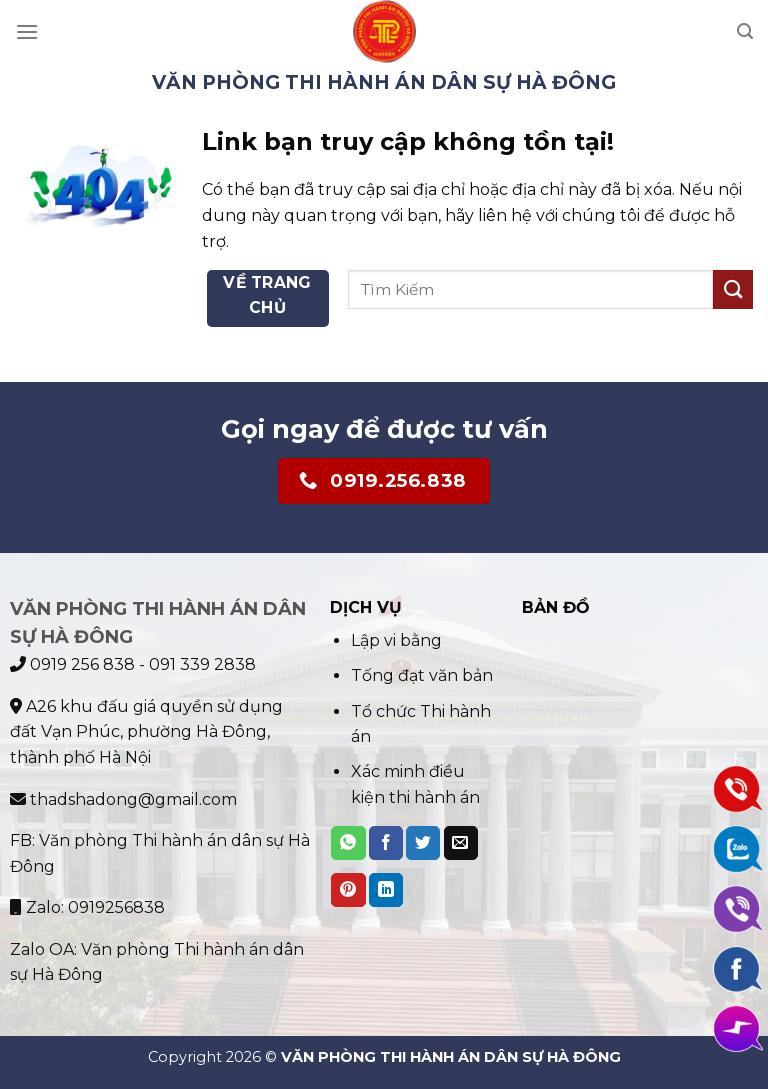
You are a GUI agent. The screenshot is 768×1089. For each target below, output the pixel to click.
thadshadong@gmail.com (123, 799)
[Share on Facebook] (386, 843)
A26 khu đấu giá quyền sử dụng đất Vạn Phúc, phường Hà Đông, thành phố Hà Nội (146, 732)
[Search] (745, 31)
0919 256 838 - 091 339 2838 (133, 664)
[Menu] (27, 31)
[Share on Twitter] (423, 843)
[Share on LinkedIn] (386, 890)
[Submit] (733, 289)
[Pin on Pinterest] (348, 890)
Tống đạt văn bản (422, 675)
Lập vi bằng (396, 640)
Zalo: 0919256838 (87, 907)
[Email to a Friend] (461, 843)
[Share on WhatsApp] (348, 843)
